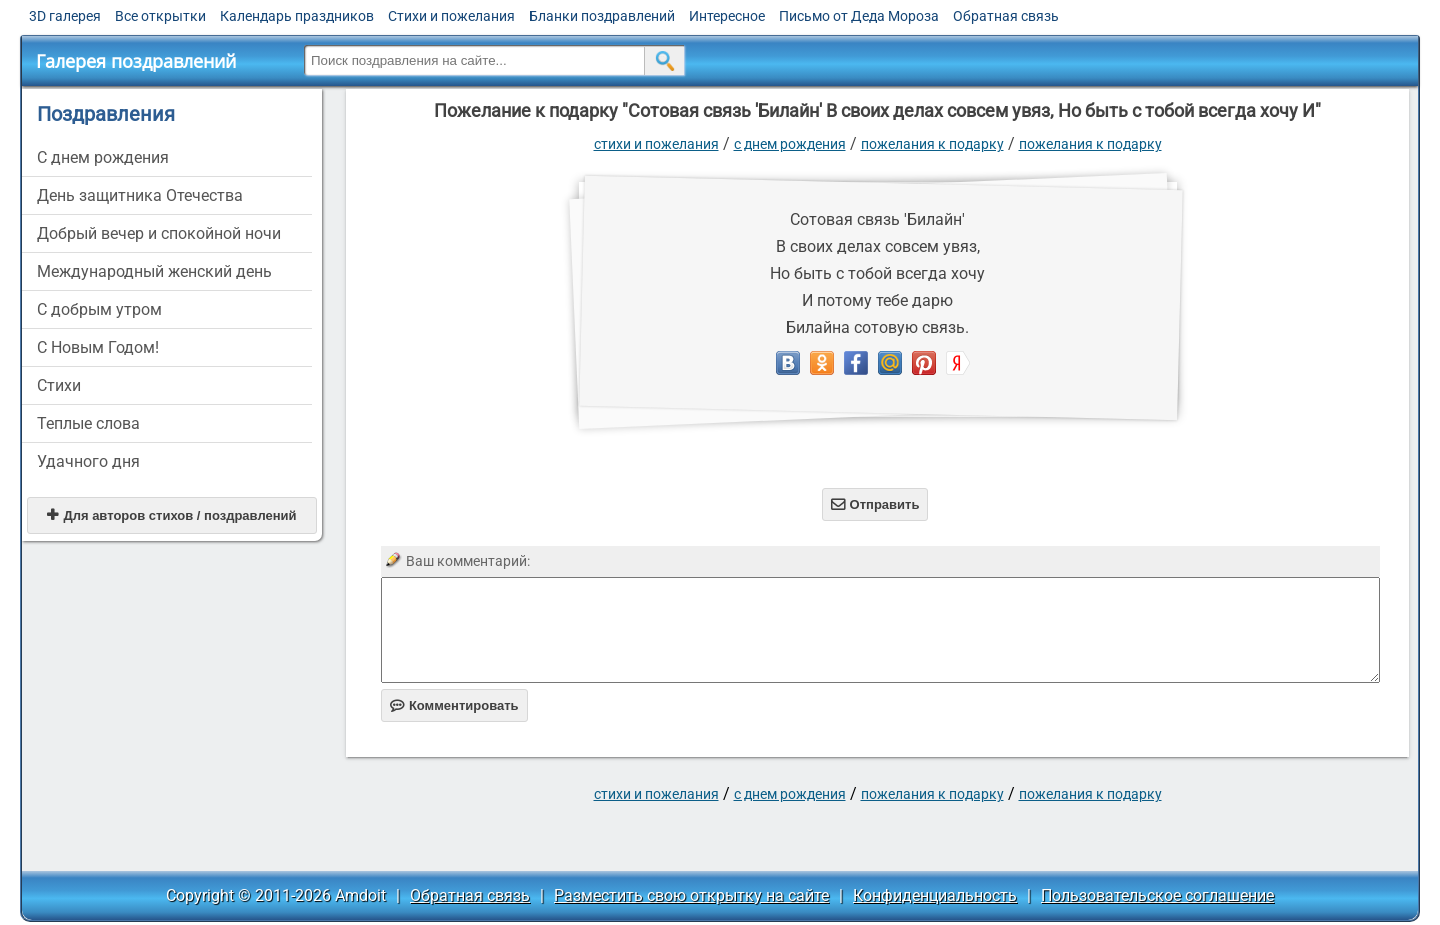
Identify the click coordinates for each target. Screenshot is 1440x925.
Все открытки (160, 16)
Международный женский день (154, 271)
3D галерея (65, 16)
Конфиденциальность (935, 895)
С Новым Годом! (98, 347)
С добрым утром (99, 309)
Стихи (59, 385)
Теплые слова (88, 423)
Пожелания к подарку (932, 144)
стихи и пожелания (656, 144)
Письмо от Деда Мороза (859, 16)
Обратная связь (1006, 16)
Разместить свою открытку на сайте (691, 895)
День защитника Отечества (140, 195)
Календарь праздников (297, 16)
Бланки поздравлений (602, 16)
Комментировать (454, 705)
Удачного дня (88, 461)
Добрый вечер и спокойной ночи (159, 233)
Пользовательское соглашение (1157, 895)
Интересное (727, 16)
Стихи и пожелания (451, 16)
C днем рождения (103, 157)
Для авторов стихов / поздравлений (171, 515)
